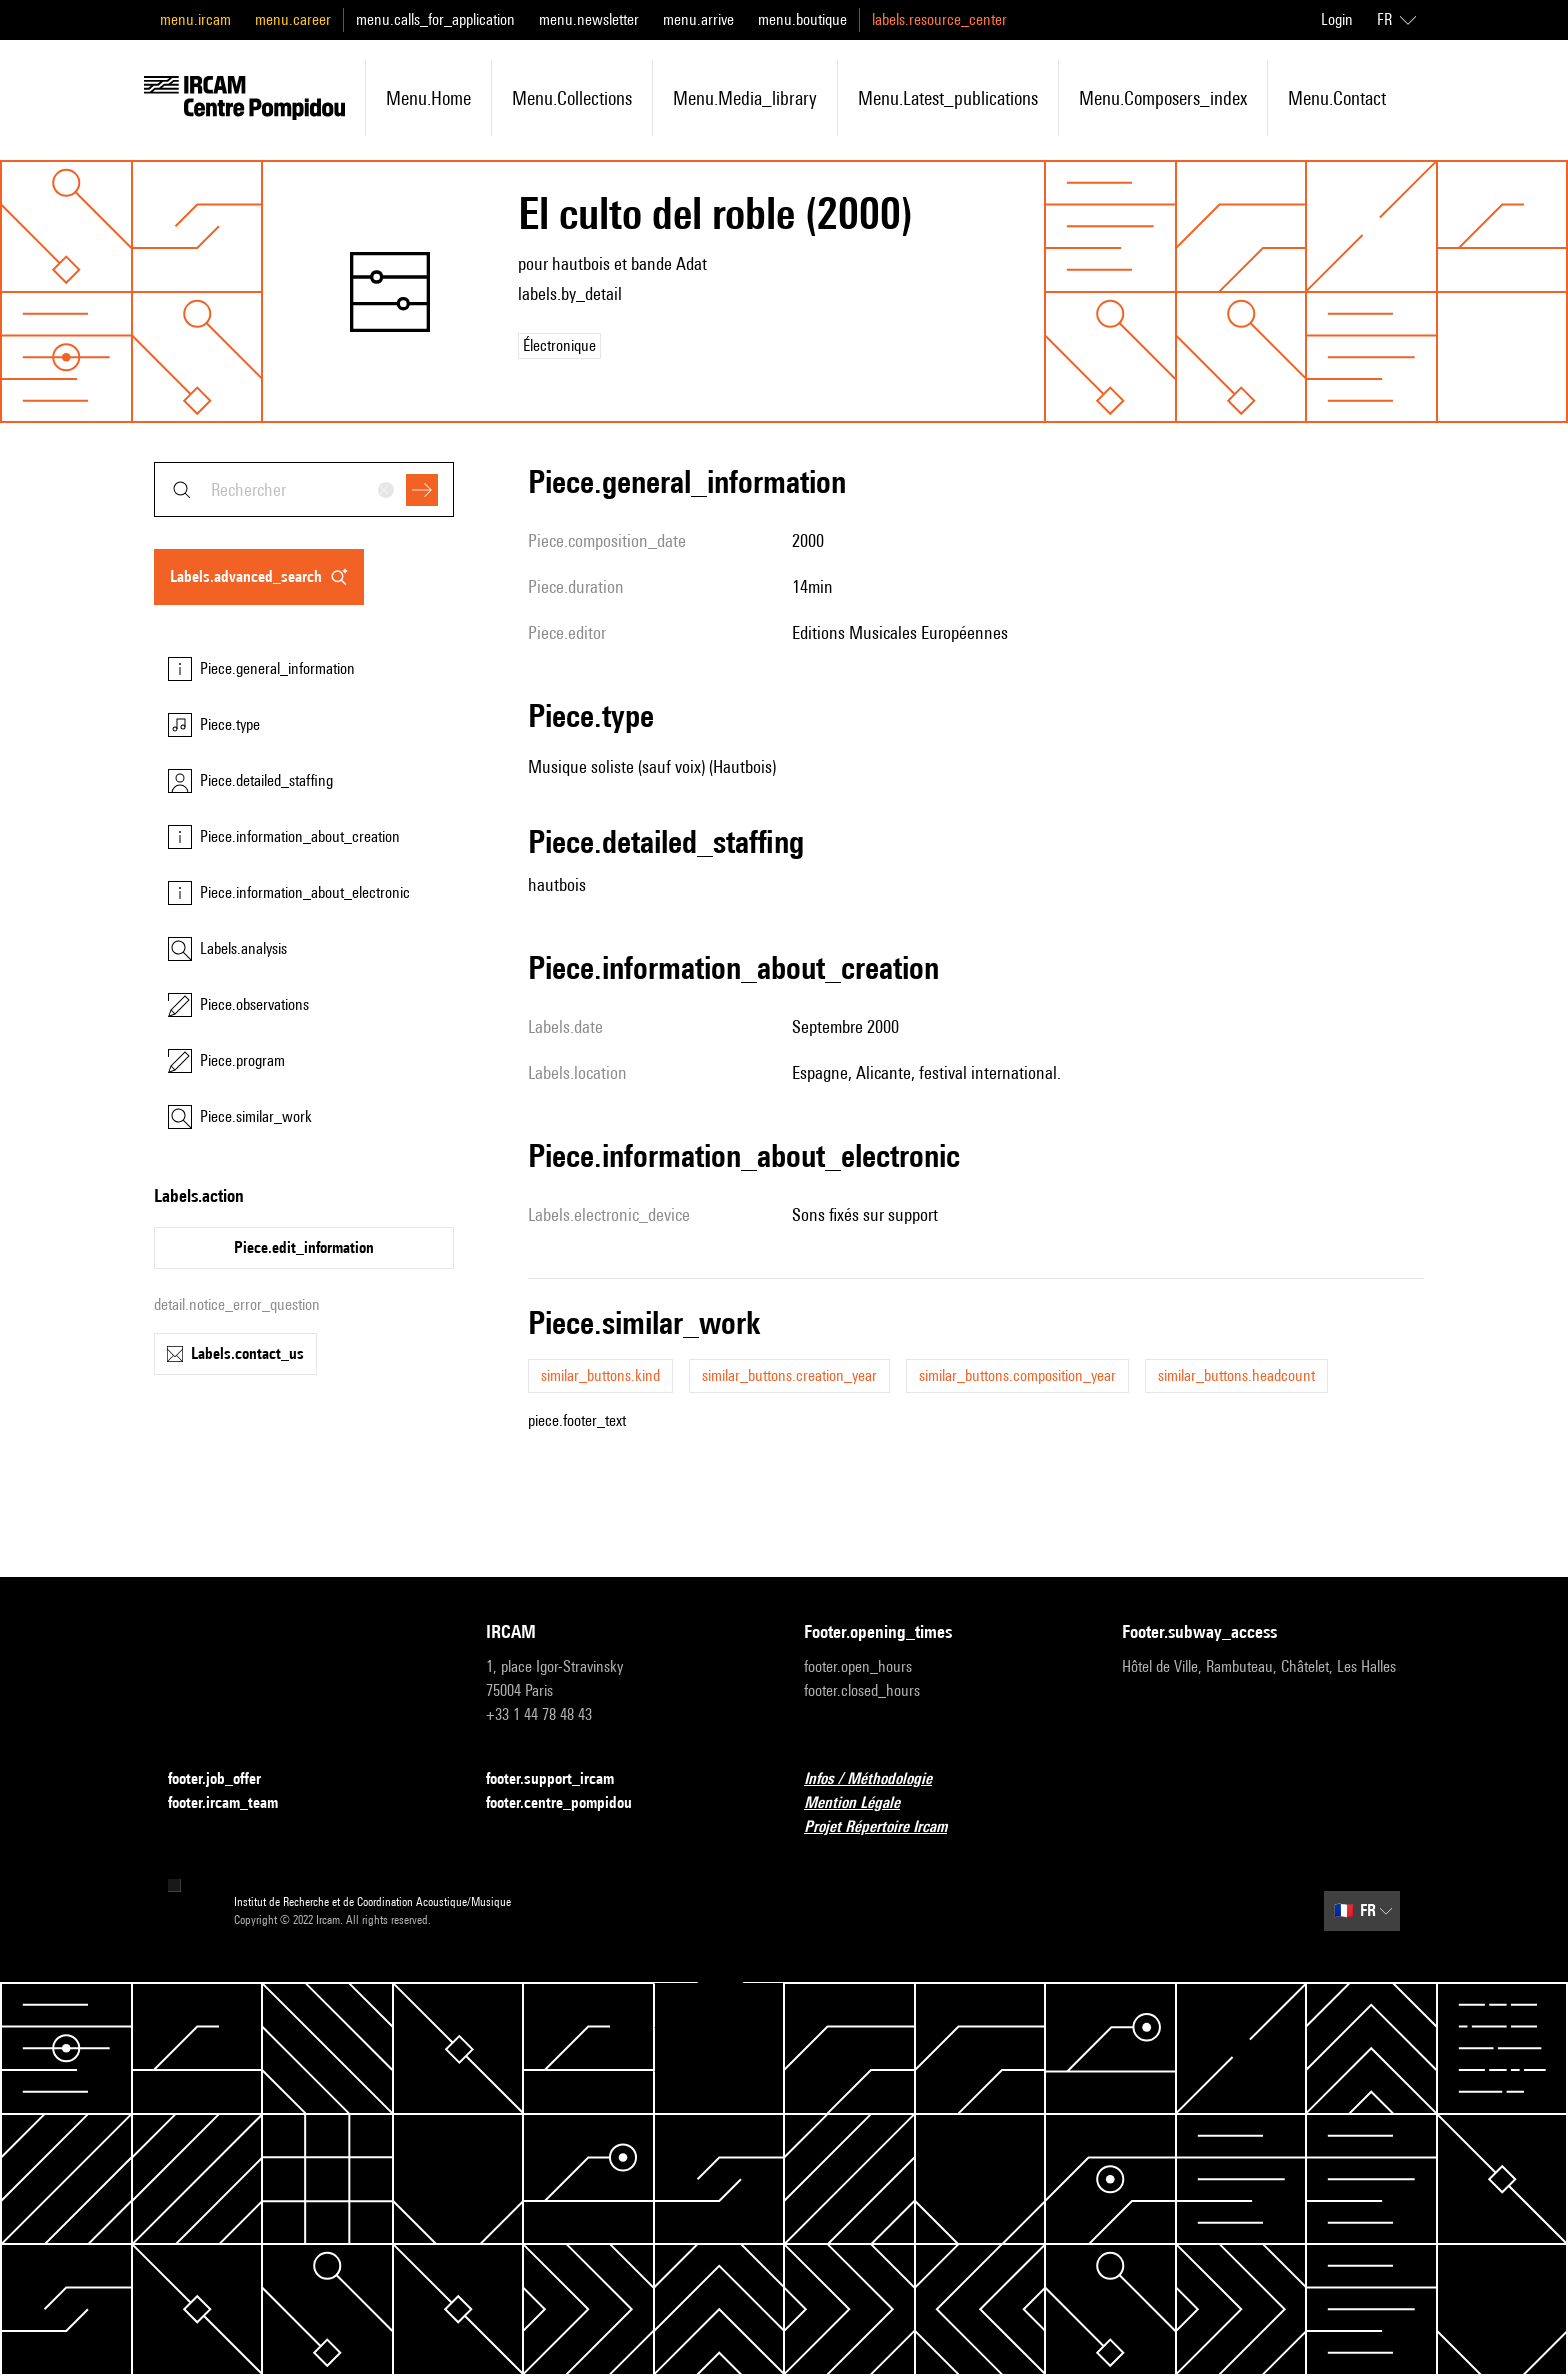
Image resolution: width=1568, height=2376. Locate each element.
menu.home (428, 98)
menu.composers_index (1163, 98)
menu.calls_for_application (435, 19)
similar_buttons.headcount (1236, 1375)
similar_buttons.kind (600, 1375)
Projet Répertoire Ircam (887, 1827)
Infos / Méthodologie (880, 1779)
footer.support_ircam (562, 1779)
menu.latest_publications (948, 98)
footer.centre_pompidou (571, 1803)
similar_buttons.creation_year (789, 1375)
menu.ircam (195, 19)
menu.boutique (802, 19)
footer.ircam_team (235, 1803)
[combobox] (304, 489)
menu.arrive (698, 19)
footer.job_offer (226, 1779)
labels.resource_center (939, 19)
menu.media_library (745, 98)
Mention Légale (864, 1803)
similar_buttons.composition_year (1017, 1375)
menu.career (293, 19)
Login (1337, 19)
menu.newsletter (589, 19)
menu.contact (1337, 98)
